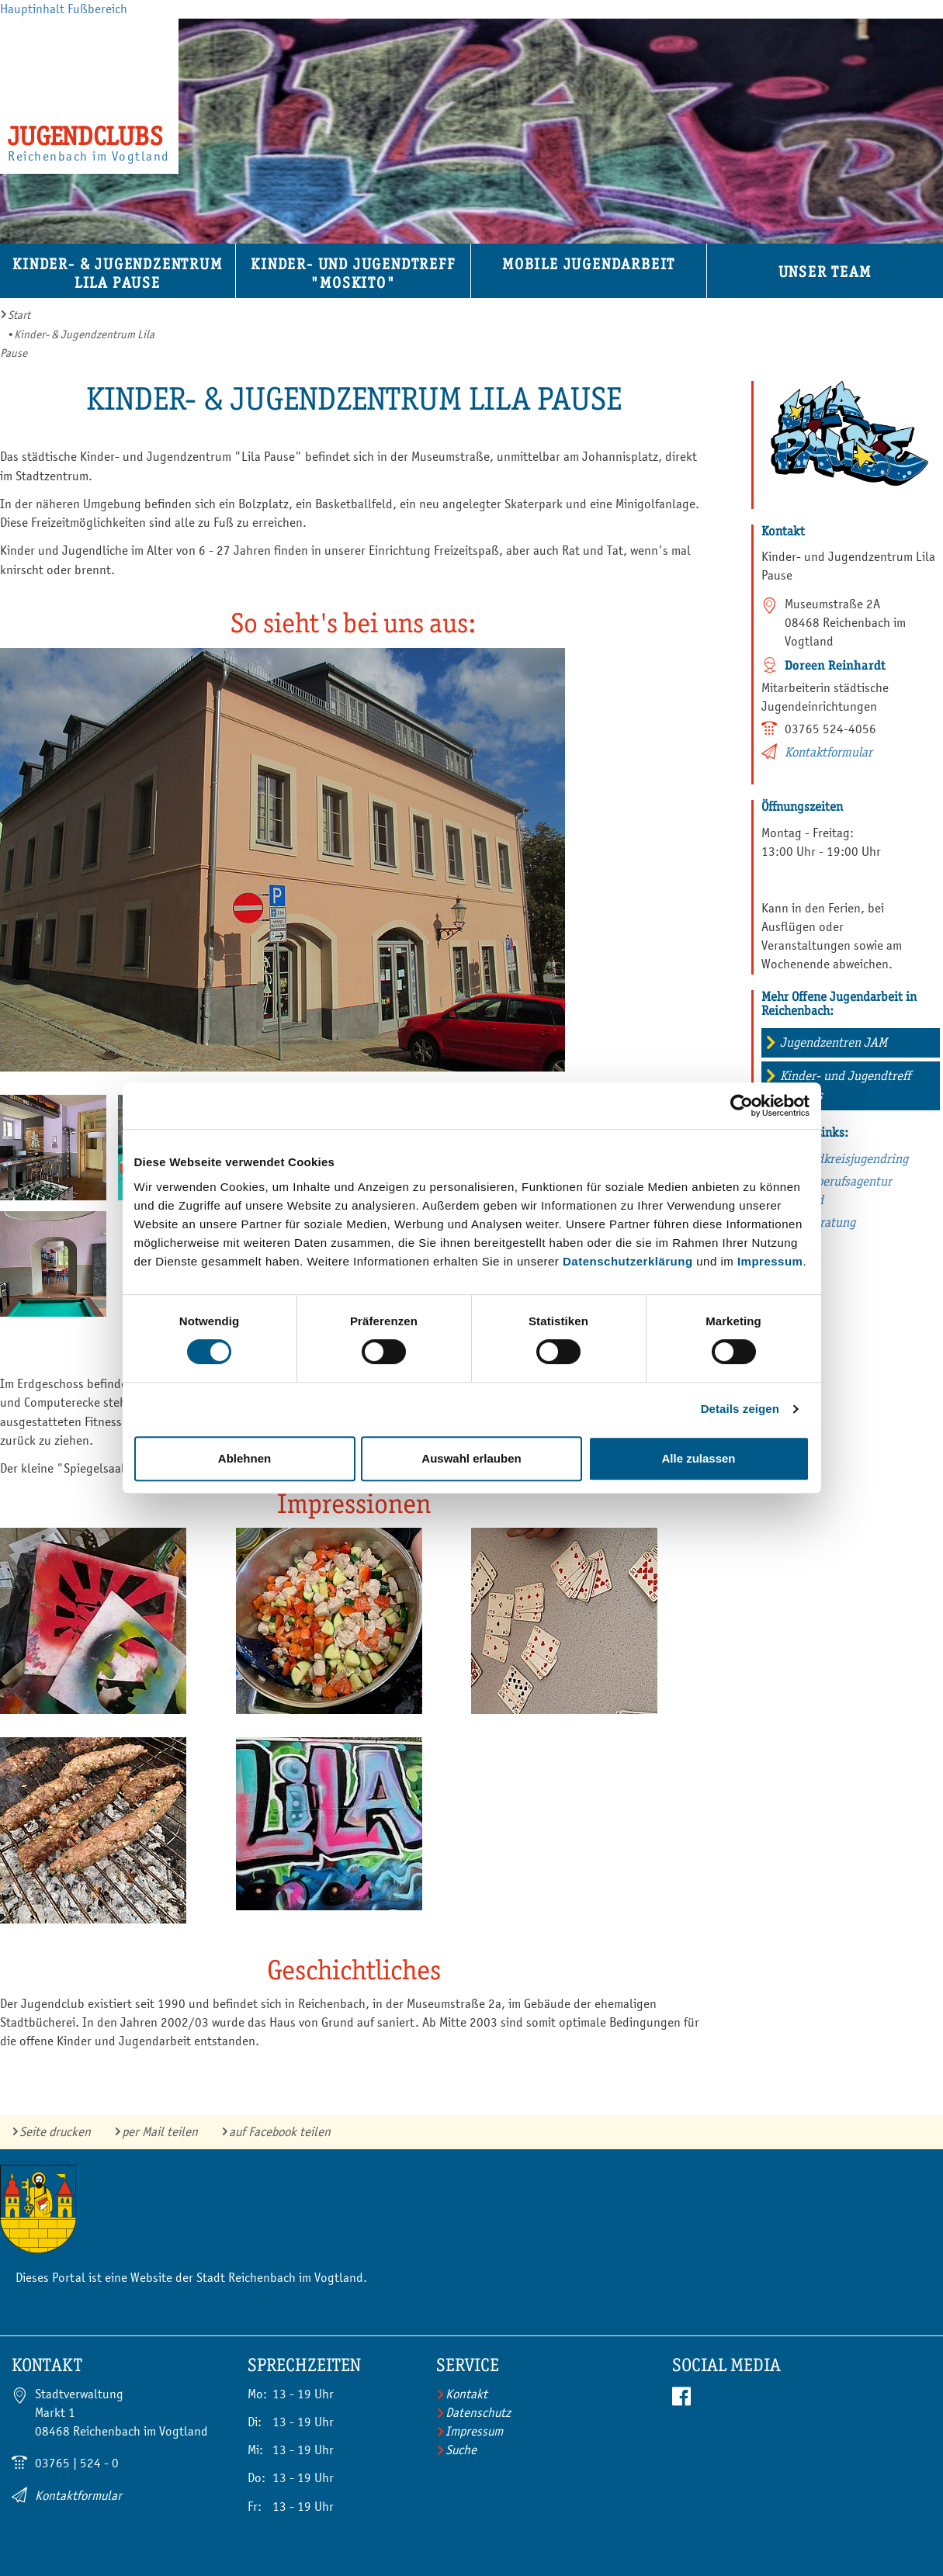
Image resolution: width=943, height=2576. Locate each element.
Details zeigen (740, 1408)
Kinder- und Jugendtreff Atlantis (845, 1085)
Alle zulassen (698, 1458)
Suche (461, 2450)
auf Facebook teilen (280, 2132)
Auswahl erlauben (471, 1458)
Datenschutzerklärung (628, 1261)
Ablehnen (244, 1458)
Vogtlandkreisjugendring (842, 1158)
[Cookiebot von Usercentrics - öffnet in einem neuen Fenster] (742, 1105)
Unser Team (825, 272)
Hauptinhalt (32, 9)
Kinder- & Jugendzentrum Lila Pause (117, 273)
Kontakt (466, 2394)
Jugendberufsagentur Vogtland (834, 1190)
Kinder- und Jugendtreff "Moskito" (353, 273)
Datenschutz (478, 2413)
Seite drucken (55, 2132)
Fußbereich (97, 9)
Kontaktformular (828, 752)
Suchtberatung (816, 1222)
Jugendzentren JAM (833, 1042)
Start (19, 315)
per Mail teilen (160, 2132)
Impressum (770, 1261)
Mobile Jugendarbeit (588, 264)
